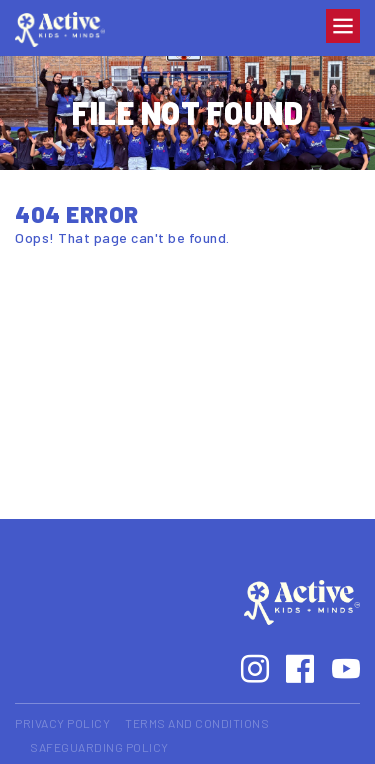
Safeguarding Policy (99, 747)
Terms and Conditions (197, 723)
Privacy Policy (62, 723)
